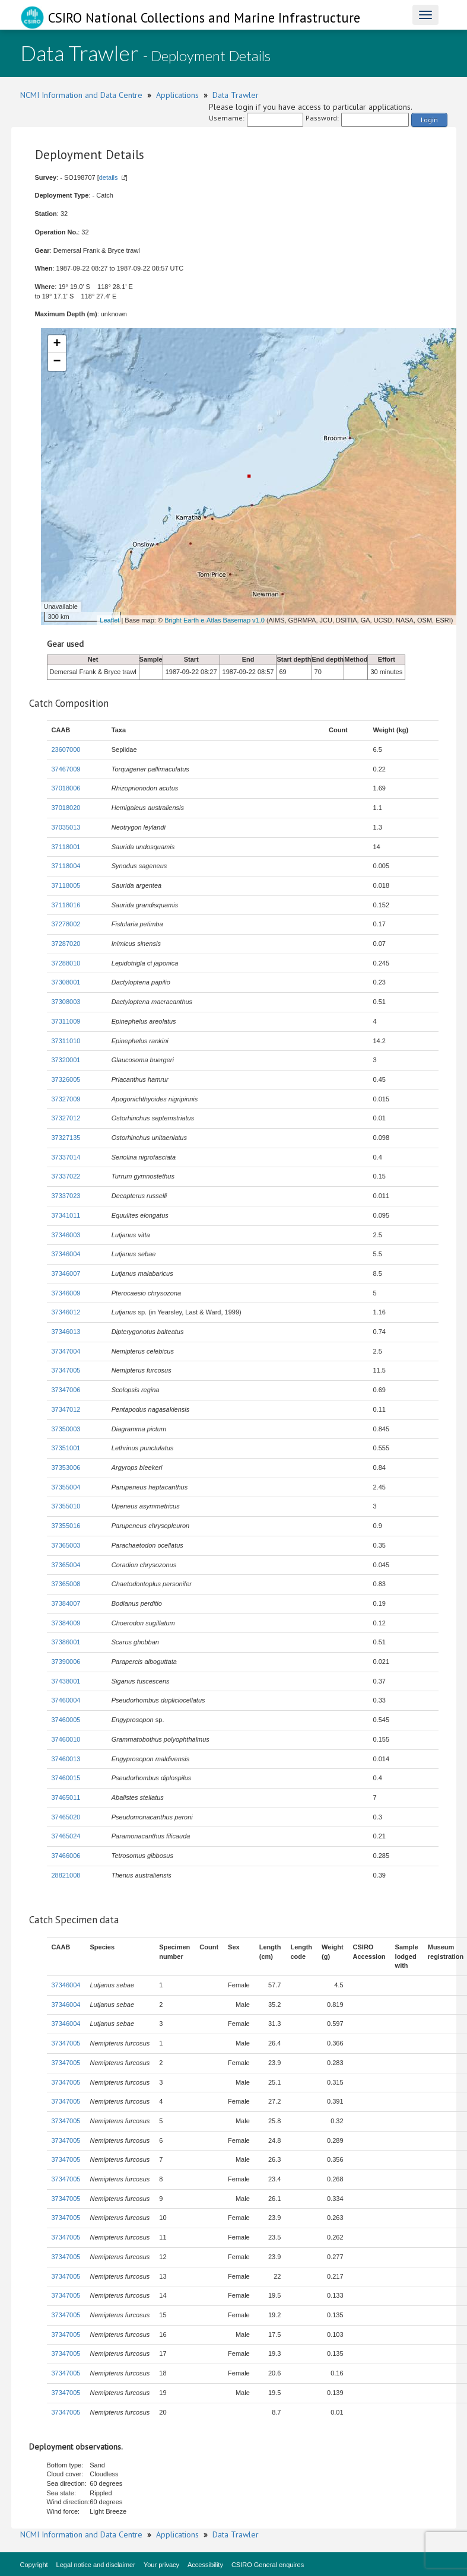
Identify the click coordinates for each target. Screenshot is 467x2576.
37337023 (66, 1195)
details (108, 177)
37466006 (66, 1855)
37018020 (66, 807)
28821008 (66, 1875)
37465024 (66, 1836)
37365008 (66, 1583)
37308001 (66, 982)
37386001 (66, 1642)
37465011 (66, 1797)
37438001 (66, 1681)
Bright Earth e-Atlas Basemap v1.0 (214, 620)
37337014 (66, 1157)
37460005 (66, 1719)
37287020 (66, 943)
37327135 (66, 1137)
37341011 (66, 1215)
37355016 (66, 1525)
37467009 (66, 769)
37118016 (66, 905)
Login (429, 119)
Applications (177, 95)
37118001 (66, 846)
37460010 (66, 1739)
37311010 (66, 1040)
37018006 (66, 788)
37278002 (66, 924)
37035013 (66, 827)
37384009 (66, 1623)
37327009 (66, 1099)
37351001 (66, 1447)
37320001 (66, 1059)
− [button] (57, 362)
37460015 (66, 1777)
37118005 (66, 885)
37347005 (66, 1370)
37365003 (66, 1545)
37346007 (66, 1273)
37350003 (66, 1428)
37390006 (66, 1661)
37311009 (66, 1021)
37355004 (66, 1487)
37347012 (66, 1409)
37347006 (66, 1389)
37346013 (66, 1331)
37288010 (66, 963)
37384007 (66, 1603)
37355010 (66, 1506)
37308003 (66, 1001)
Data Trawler (235, 95)
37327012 (66, 1118)
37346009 (66, 1293)
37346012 (66, 1312)
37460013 (66, 1758)
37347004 (66, 1351)
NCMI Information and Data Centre (81, 95)
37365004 (66, 1564)
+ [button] (57, 344)
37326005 (66, 1079)
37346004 (66, 1253)
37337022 (66, 1176)
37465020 (66, 1817)
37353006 (66, 1467)
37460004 (66, 1700)
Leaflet (109, 620)
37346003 (66, 1234)
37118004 (66, 865)
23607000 (66, 749)
